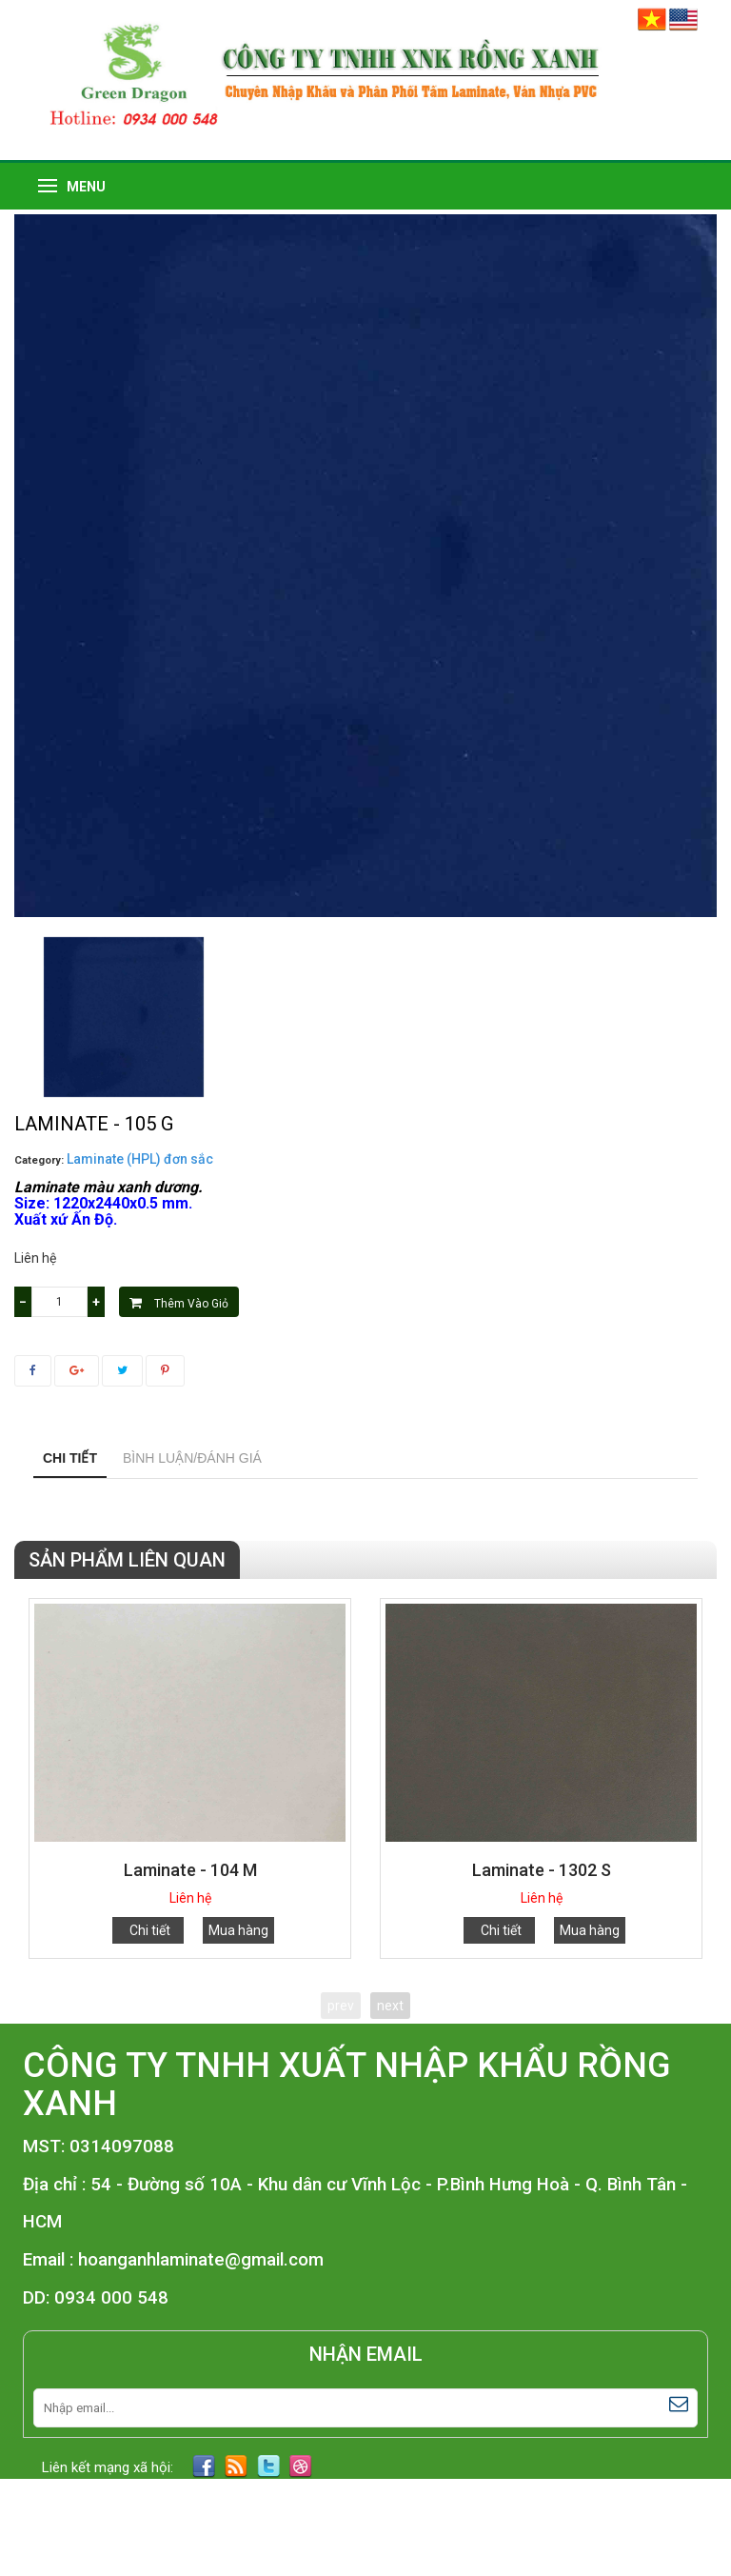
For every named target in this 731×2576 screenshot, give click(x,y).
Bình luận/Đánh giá (192, 1458)
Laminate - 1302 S (541, 1870)
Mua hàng (238, 1930)
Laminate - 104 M (190, 1870)
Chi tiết (70, 1458)
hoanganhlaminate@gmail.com (201, 2259)
